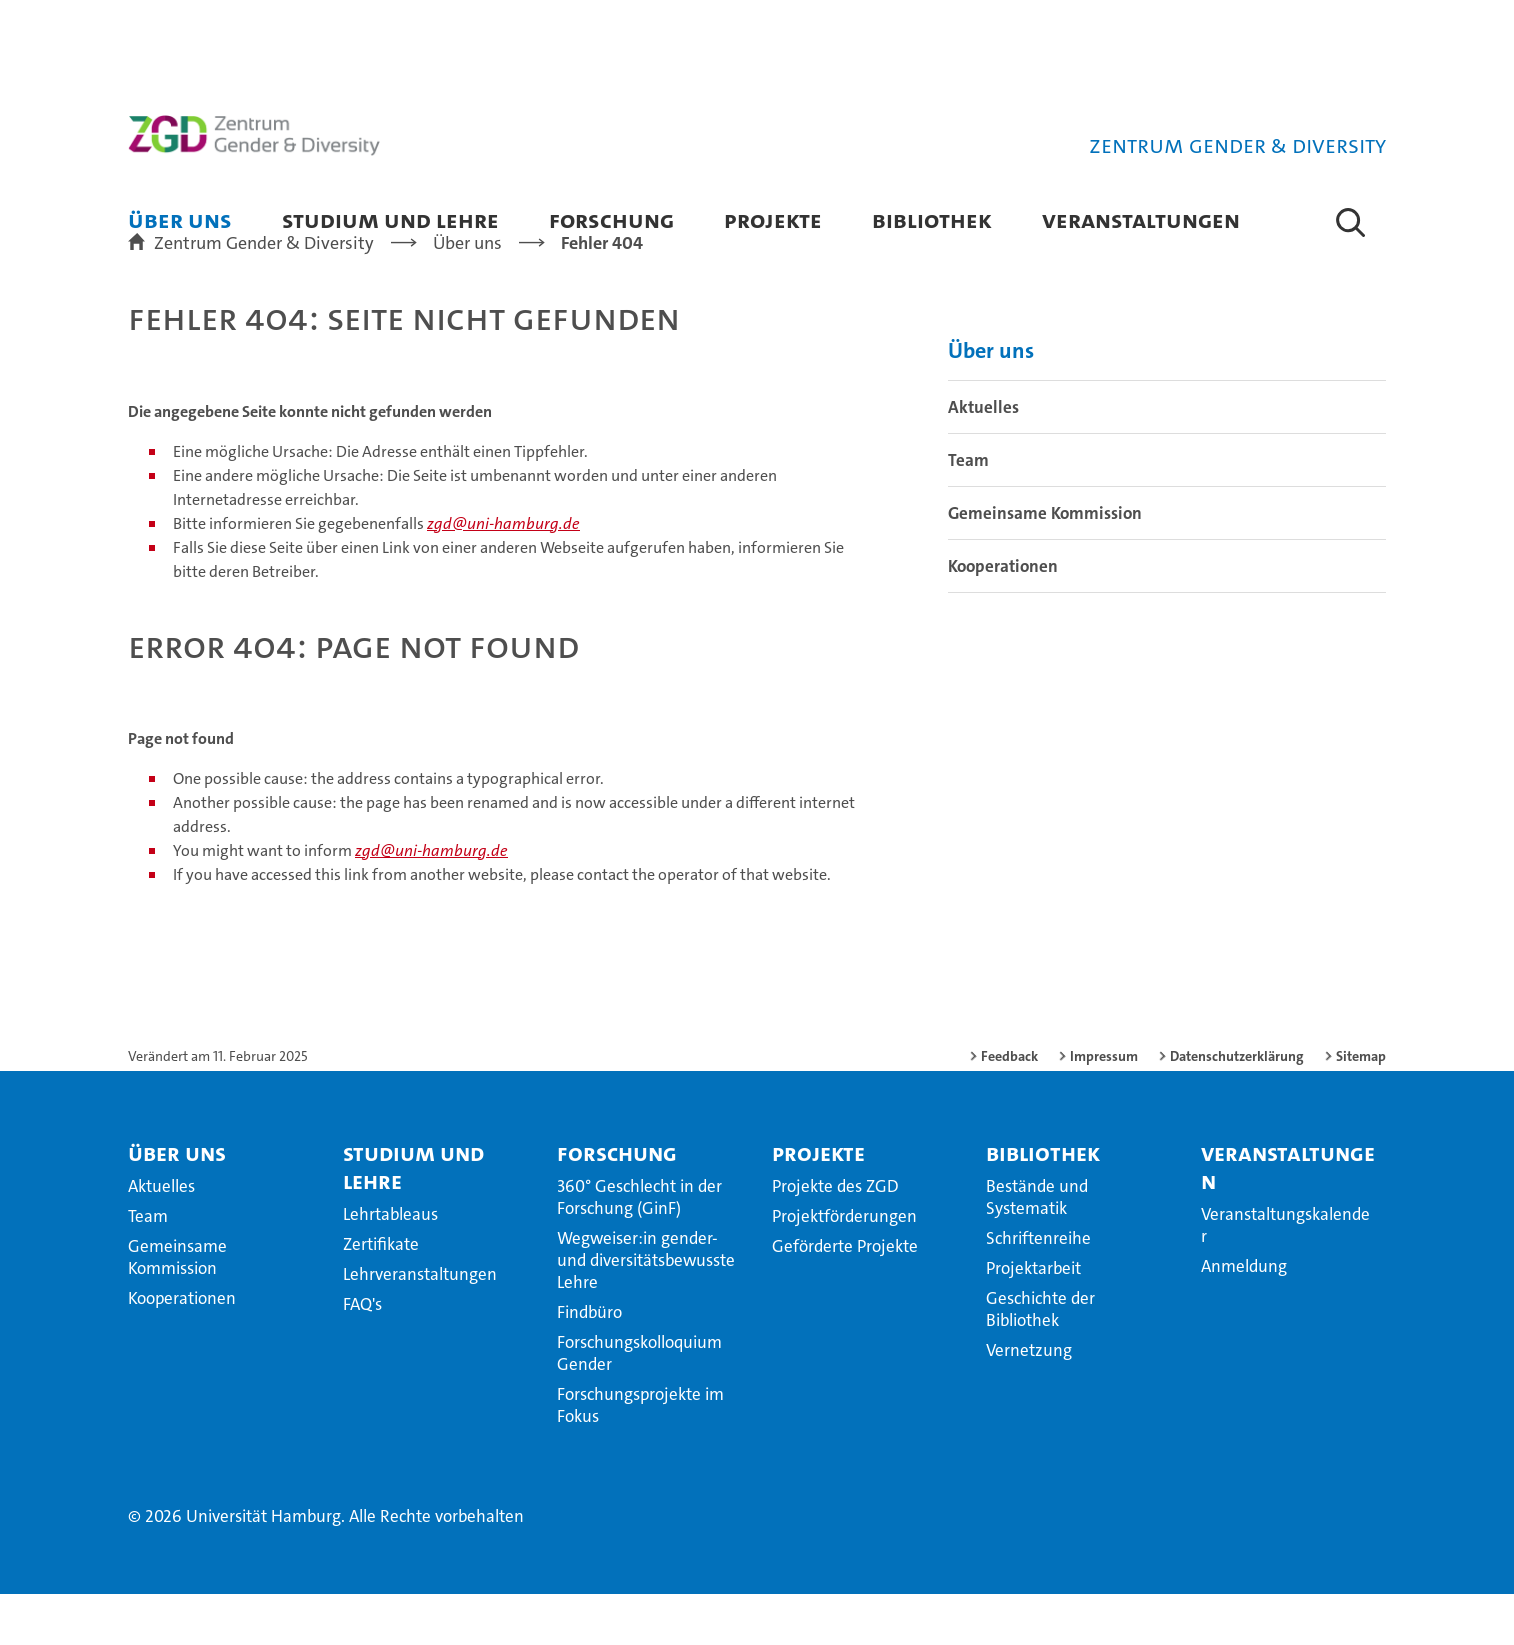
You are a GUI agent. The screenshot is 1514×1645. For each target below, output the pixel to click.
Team (968, 511)
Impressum (1104, 1107)
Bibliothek (932, 219)
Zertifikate (381, 1295)
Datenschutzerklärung (1237, 1107)
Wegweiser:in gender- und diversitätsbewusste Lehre (646, 1311)
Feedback (1009, 1107)
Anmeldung (1244, 1317)
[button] (1350, 222)
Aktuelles (983, 458)
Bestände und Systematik (1037, 1248)
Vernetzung (1029, 1401)
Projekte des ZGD (835, 1237)
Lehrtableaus (390, 1265)
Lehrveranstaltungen (420, 1325)
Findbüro (589, 1363)
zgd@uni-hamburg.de (503, 574)
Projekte (773, 219)
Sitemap (1361, 1107)
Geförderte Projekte (845, 1297)
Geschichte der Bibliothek (1040, 1360)
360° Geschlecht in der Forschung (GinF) (639, 1248)
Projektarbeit (1033, 1319)
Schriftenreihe (1038, 1289)
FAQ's (362, 1355)
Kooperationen (1003, 617)
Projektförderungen (844, 1267)
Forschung (611, 219)
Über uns (180, 219)
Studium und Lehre (390, 219)
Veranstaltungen (1141, 219)
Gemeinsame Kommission (1045, 564)
